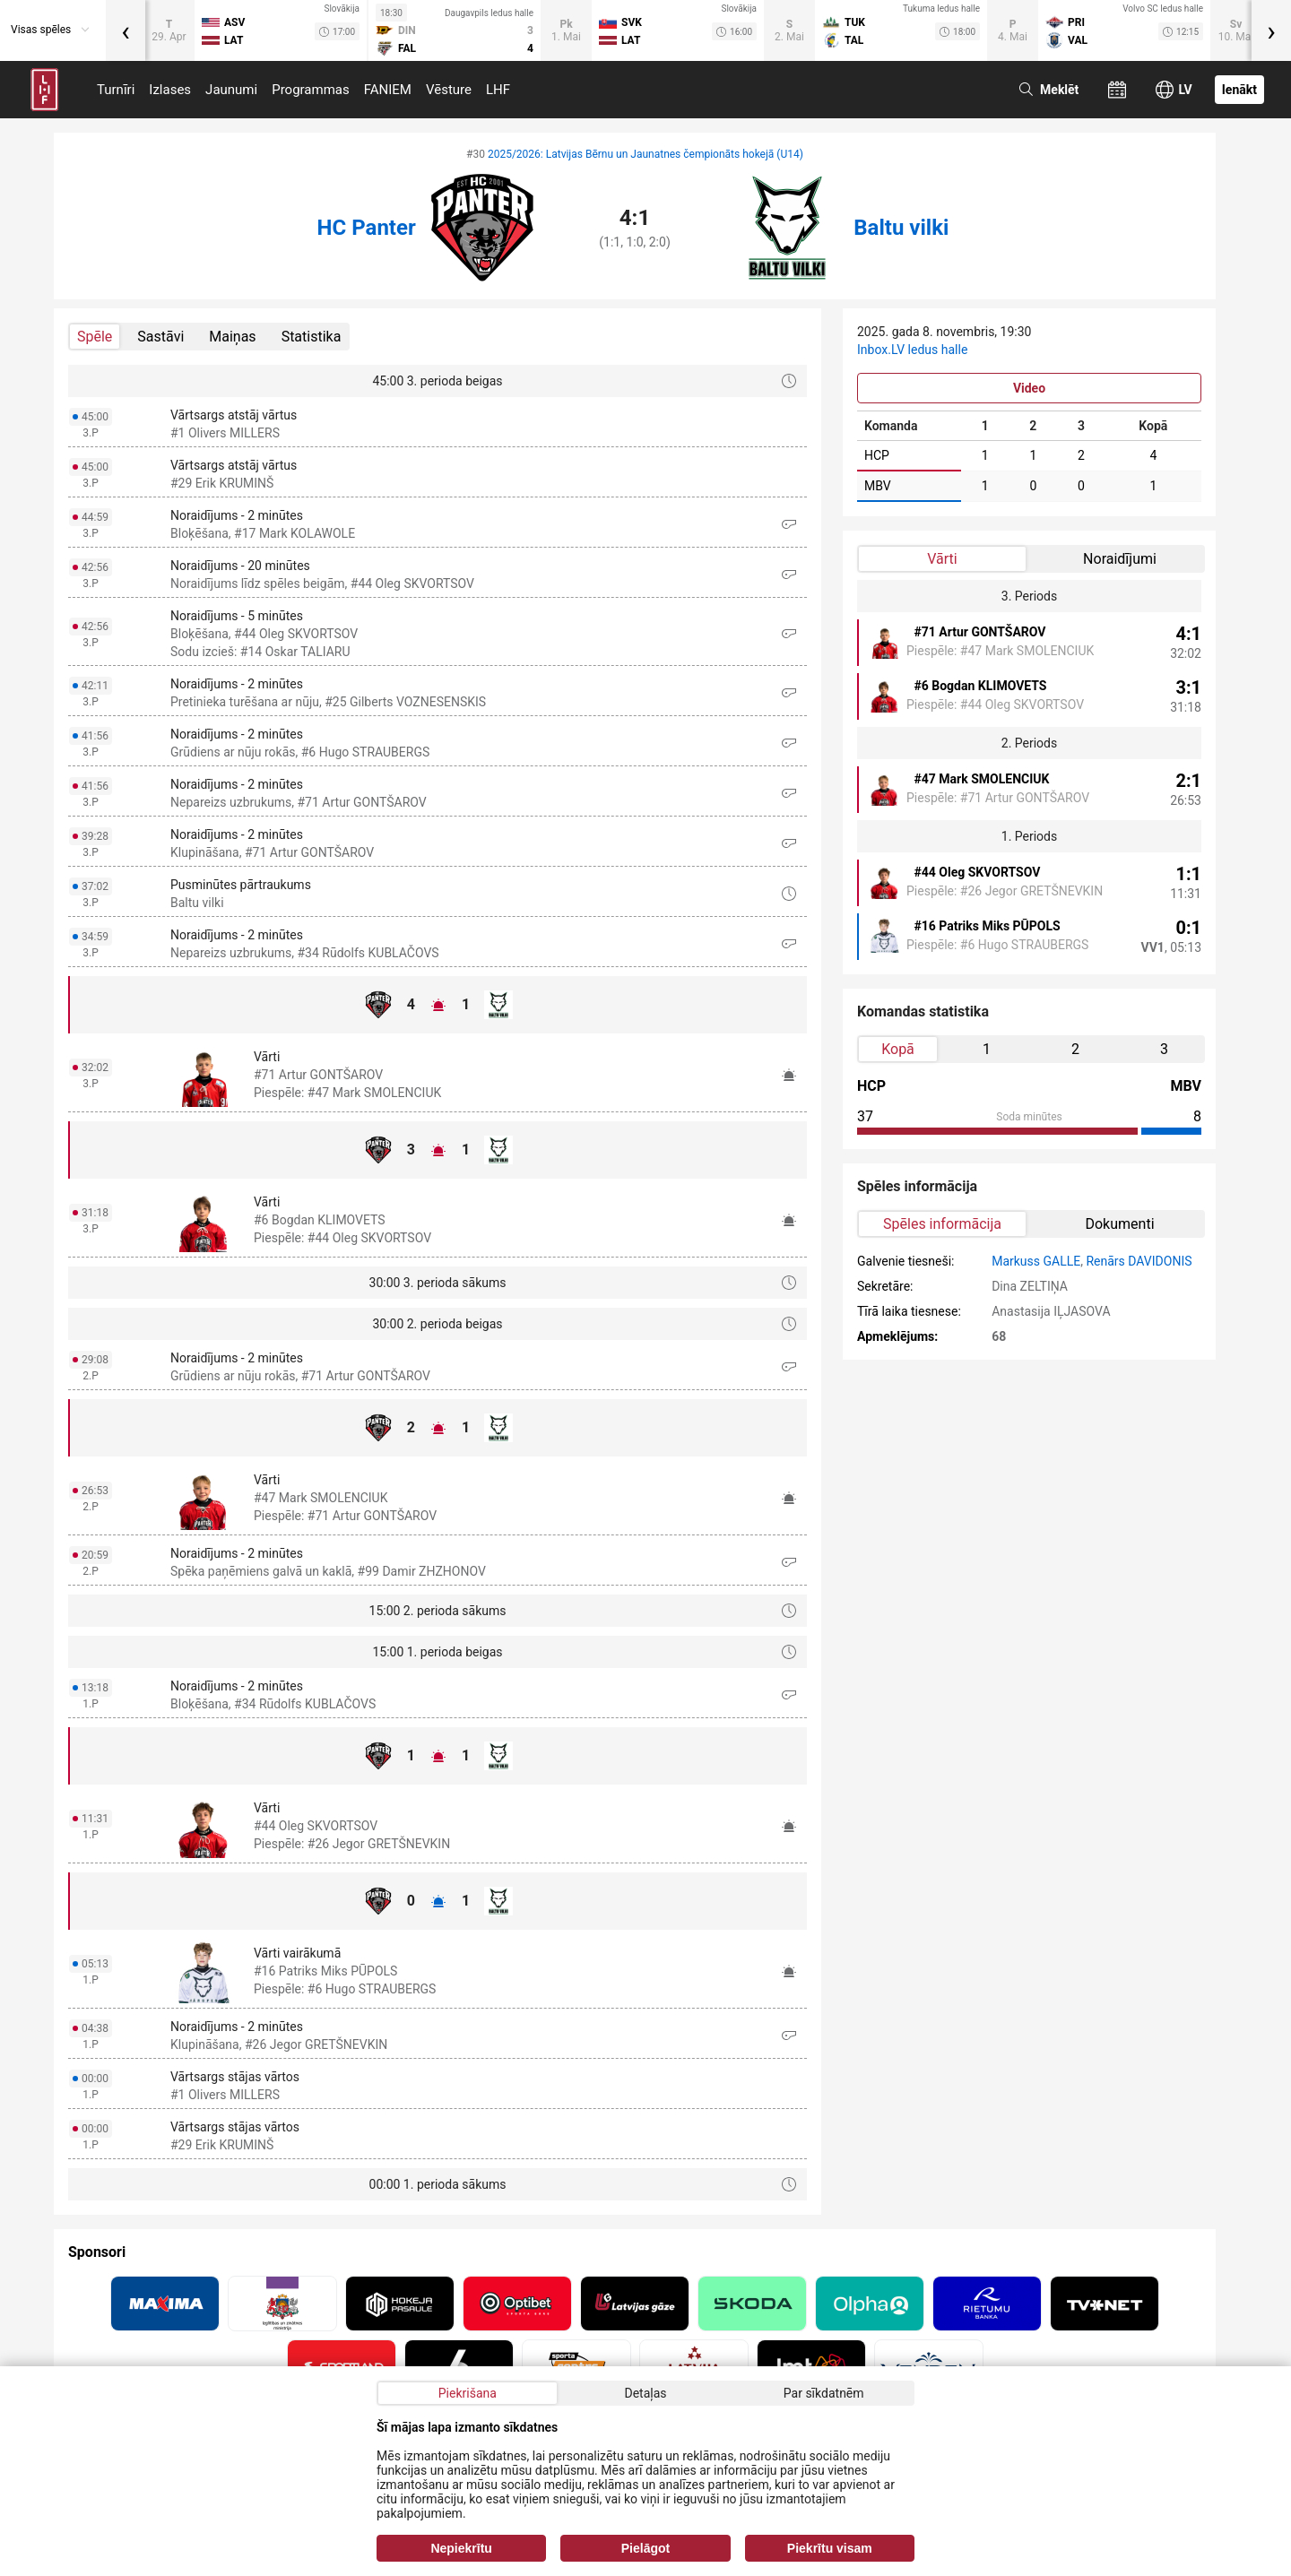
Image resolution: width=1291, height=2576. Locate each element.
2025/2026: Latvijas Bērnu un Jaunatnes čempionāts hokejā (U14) (645, 154)
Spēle (94, 336)
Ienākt (1239, 89)
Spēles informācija (942, 1223)
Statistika (312, 336)
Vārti (942, 558)
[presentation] (125, 30)
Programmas (311, 90)
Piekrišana (467, 2393)
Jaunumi (231, 90)
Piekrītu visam (829, 2548)
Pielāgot (645, 2548)
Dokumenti (1119, 1223)
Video (1029, 388)
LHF (498, 90)
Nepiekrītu (460, 2548)
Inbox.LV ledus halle (912, 349)
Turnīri (115, 90)
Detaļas (645, 2393)
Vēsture (449, 90)
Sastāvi (160, 336)
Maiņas (232, 336)
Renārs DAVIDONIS (1138, 1261)
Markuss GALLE (1036, 1261)
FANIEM (388, 90)
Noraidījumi (1120, 558)
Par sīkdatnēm (824, 2393)
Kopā (897, 1049)
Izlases (170, 90)
